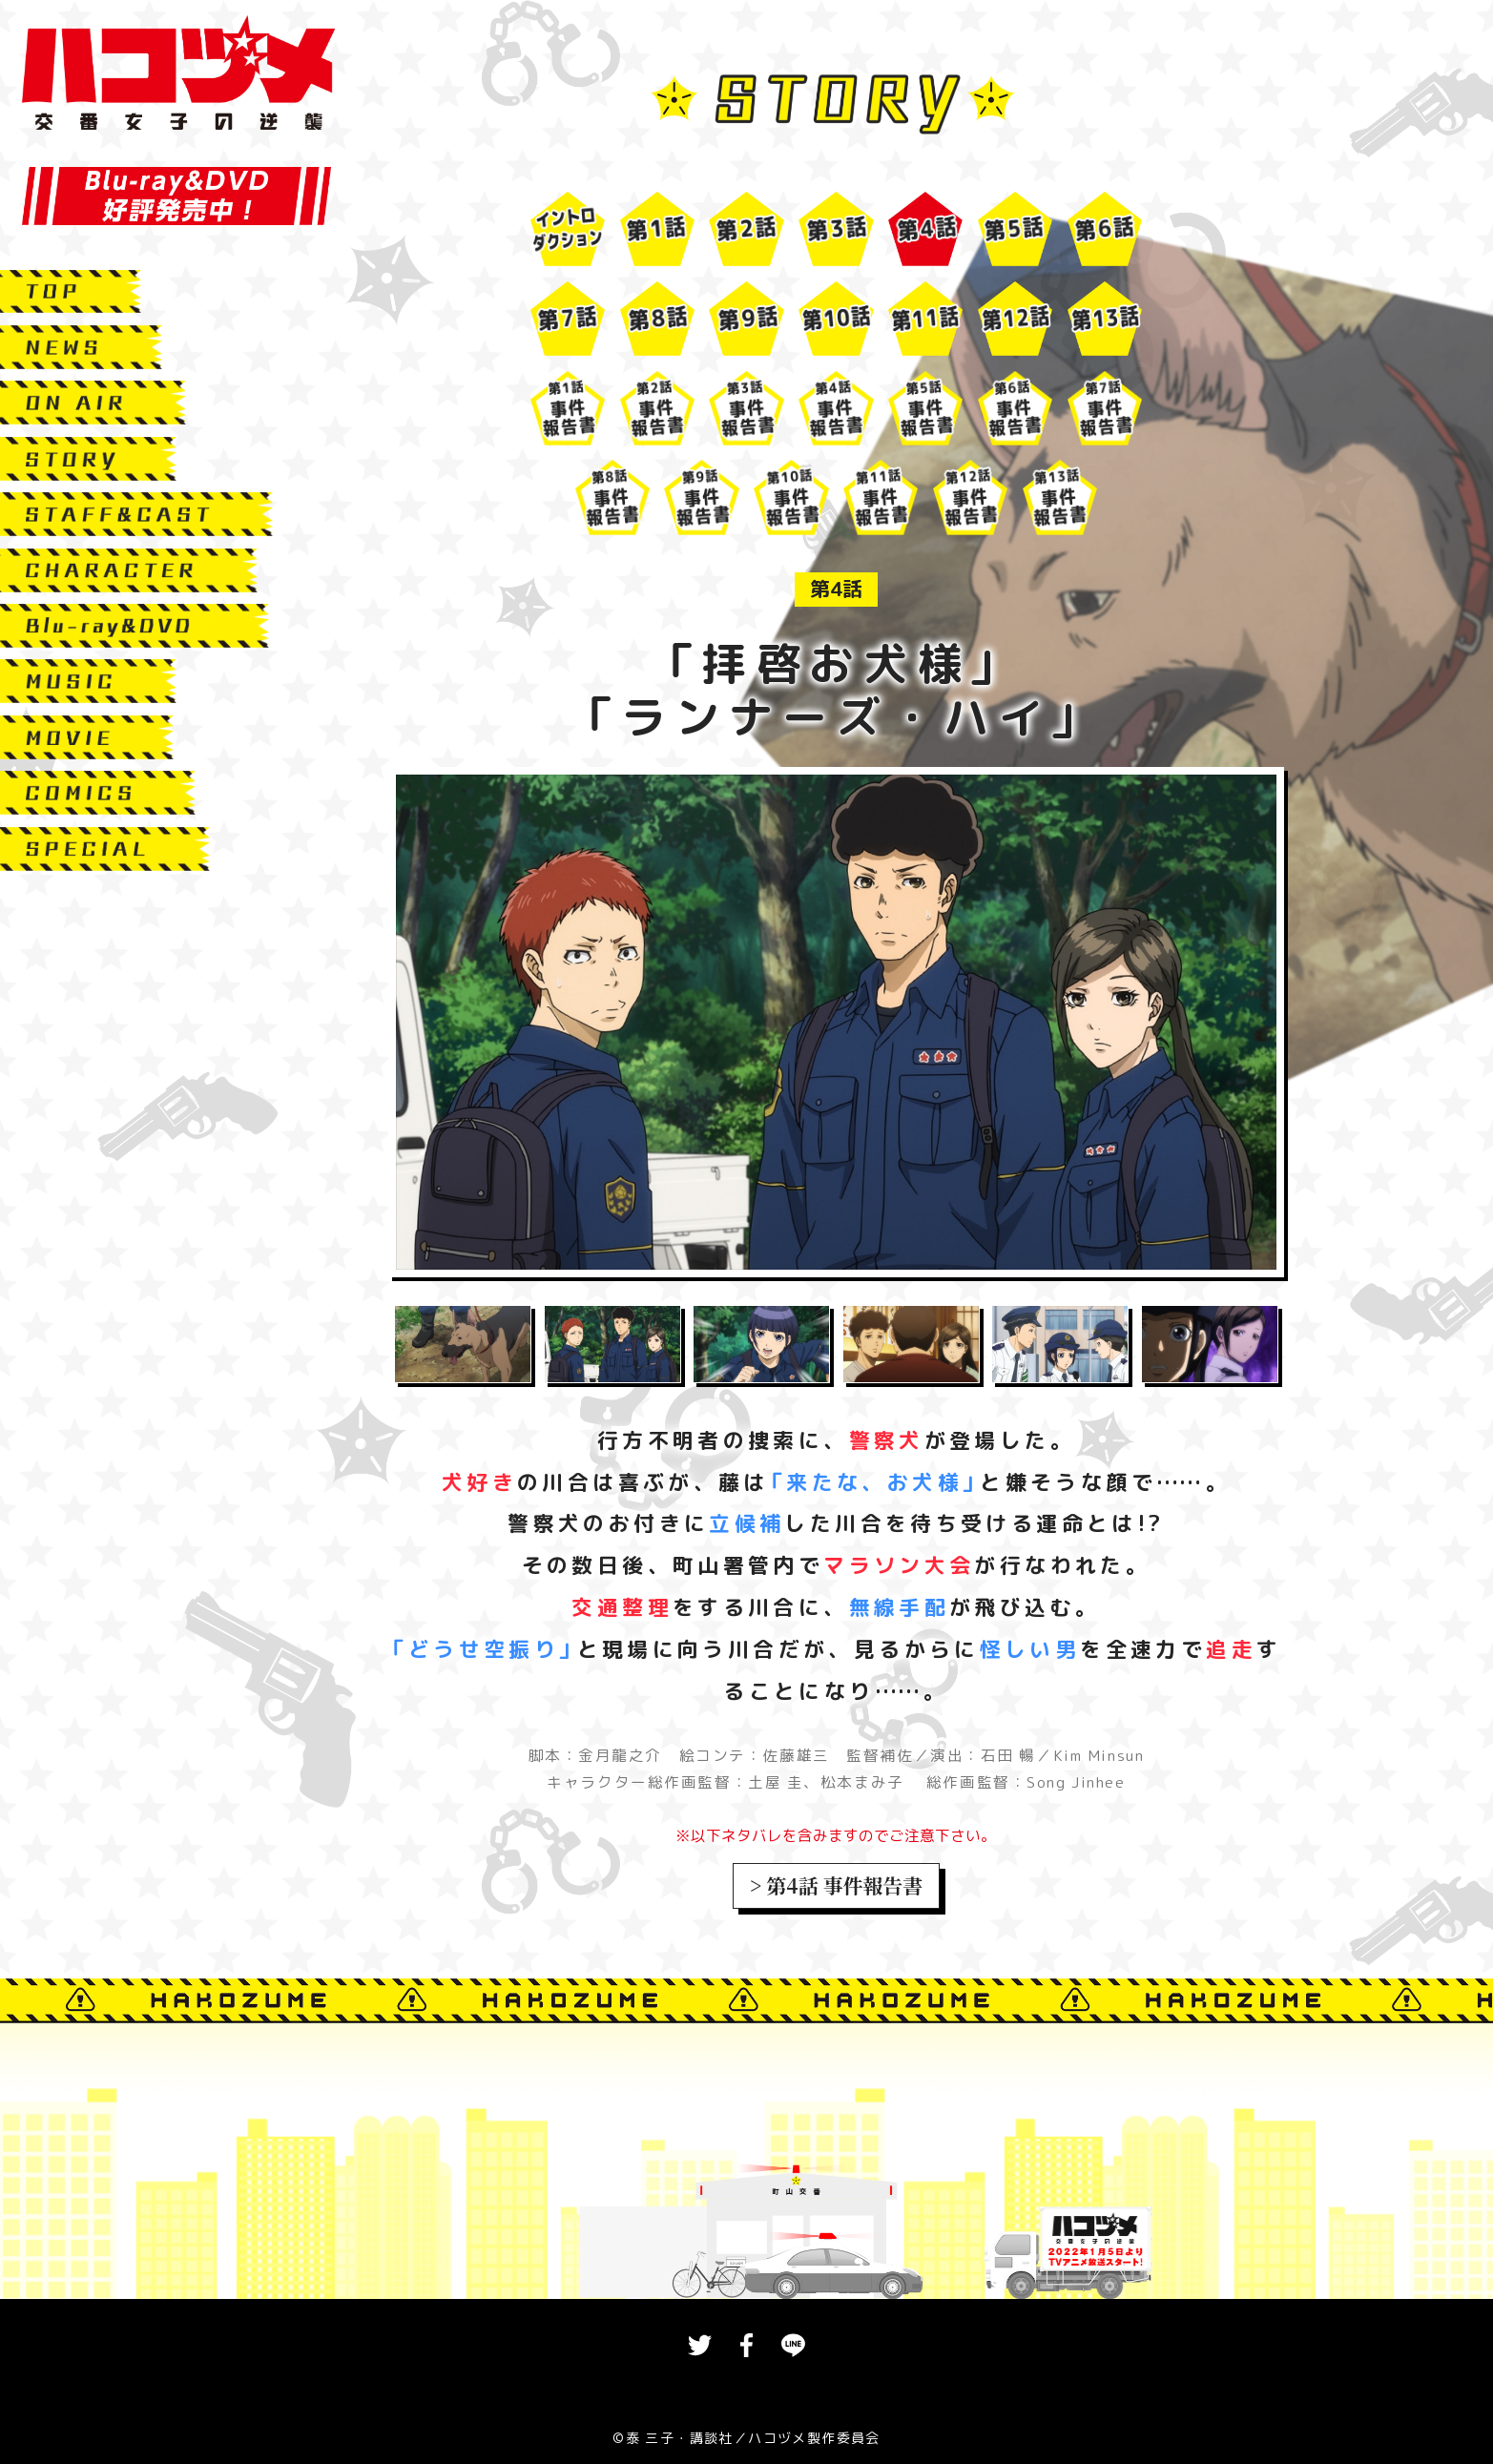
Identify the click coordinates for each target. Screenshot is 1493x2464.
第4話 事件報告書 (844, 1885)
